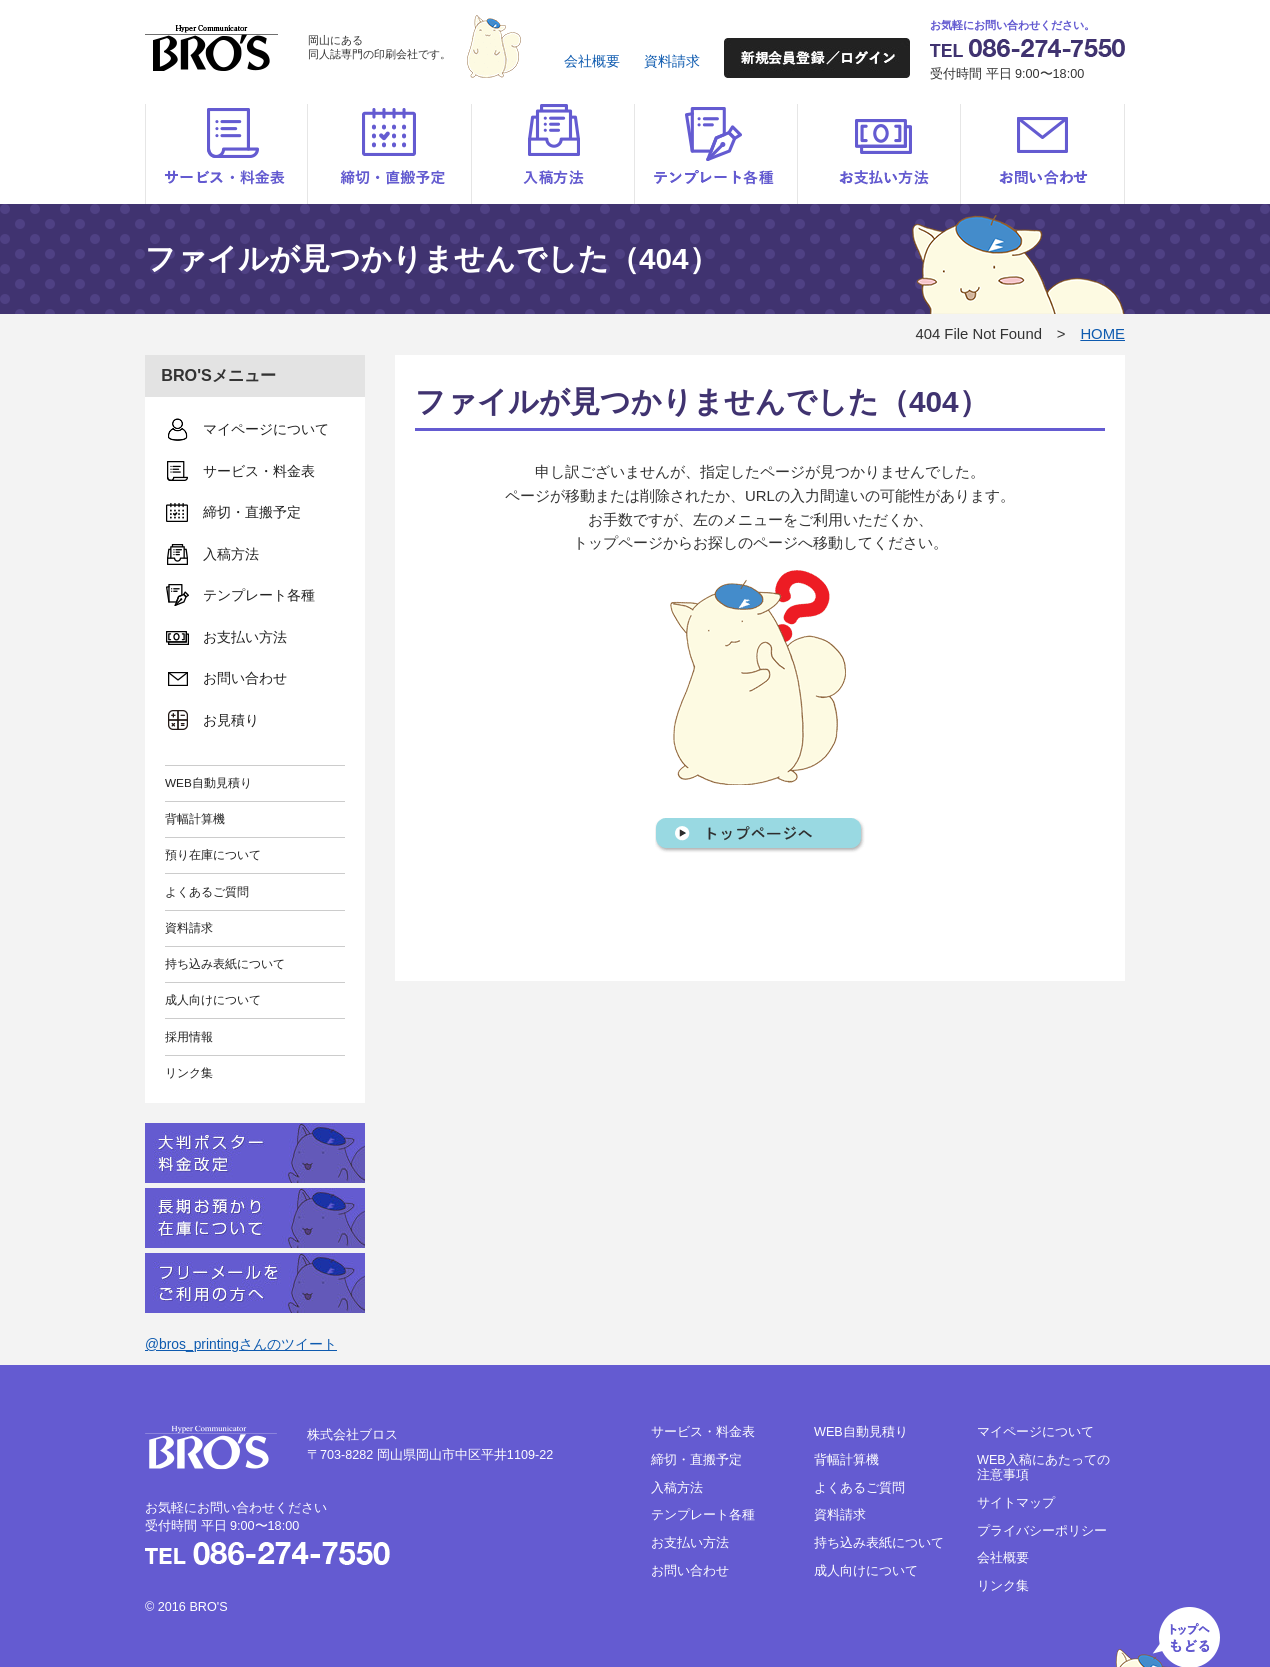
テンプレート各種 (715, 154)
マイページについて (1035, 1432)
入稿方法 (552, 154)
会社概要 (592, 61)
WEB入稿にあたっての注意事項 (1043, 1467)
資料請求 (672, 61)
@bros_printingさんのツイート (241, 1344)
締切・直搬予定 (389, 154)
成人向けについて (213, 999)
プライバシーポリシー (1042, 1531)
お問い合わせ (1042, 154)
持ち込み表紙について (225, 963)
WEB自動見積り (208, 782)
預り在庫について (213, 854)
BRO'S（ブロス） (211, 48)
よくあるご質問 (207, 891)
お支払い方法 (878, 154)
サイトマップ (1016, 1503)
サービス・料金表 (226, 154)
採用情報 (189, 1036)
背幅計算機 (195, 818)
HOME (1102, 334)
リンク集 (189, 1072)
